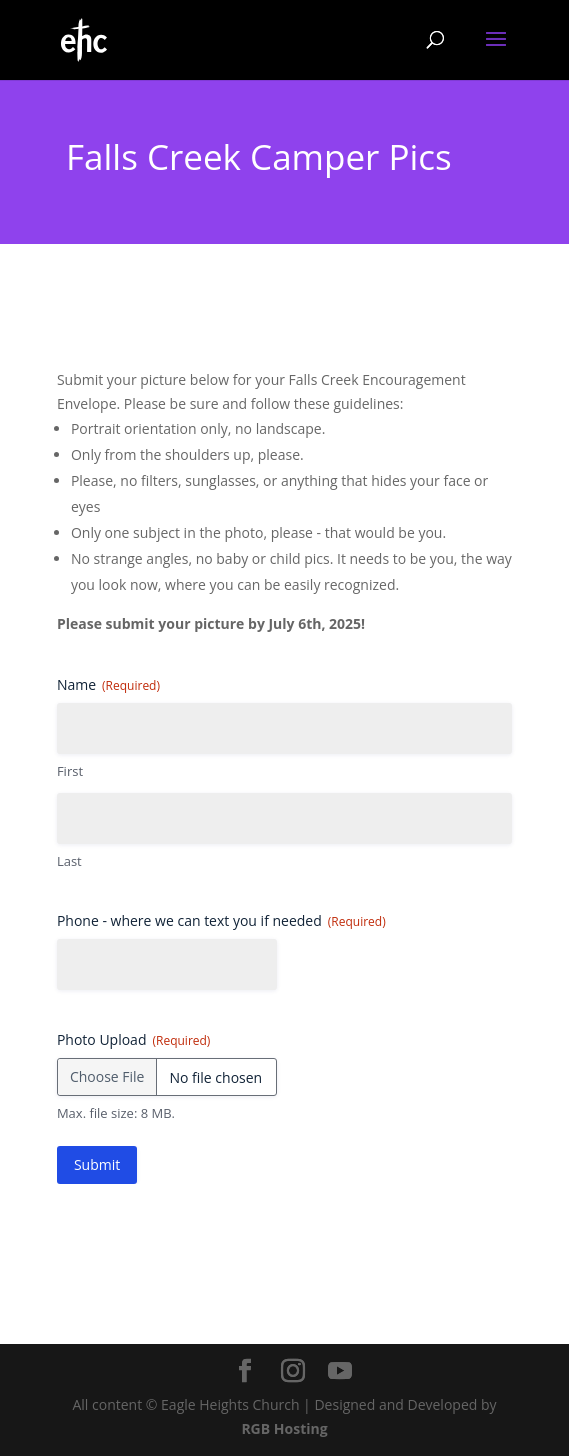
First (70, 771)
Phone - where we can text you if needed (221, 920)
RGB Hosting (284, 1428)
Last (69, 861)
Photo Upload (134, 1039)
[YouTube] (340, 1371)
